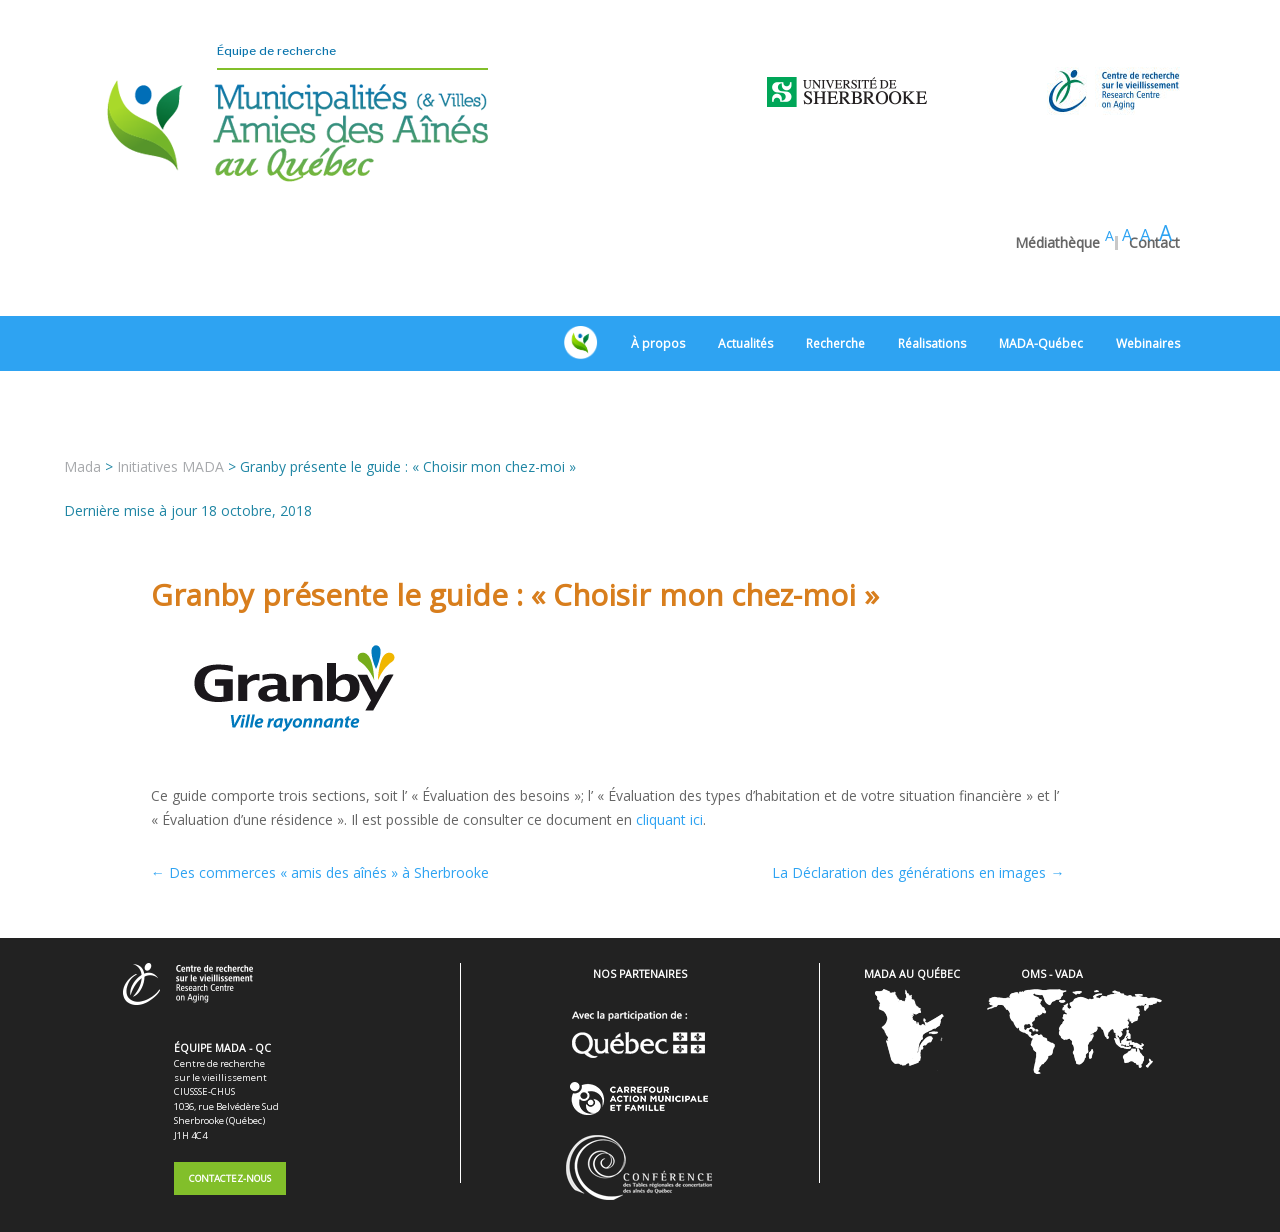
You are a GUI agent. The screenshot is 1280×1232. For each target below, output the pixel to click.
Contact (1154, 189)
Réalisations (932, 289)
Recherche (835, 289)
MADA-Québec (1041, 289)
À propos (658, 289)
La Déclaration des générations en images (918, 818)
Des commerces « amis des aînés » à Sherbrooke (320, 818)
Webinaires (1148, 289)
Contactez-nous (230, 1124)
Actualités (745, 289)
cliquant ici (669, 764)
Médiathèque (1057, 189)
